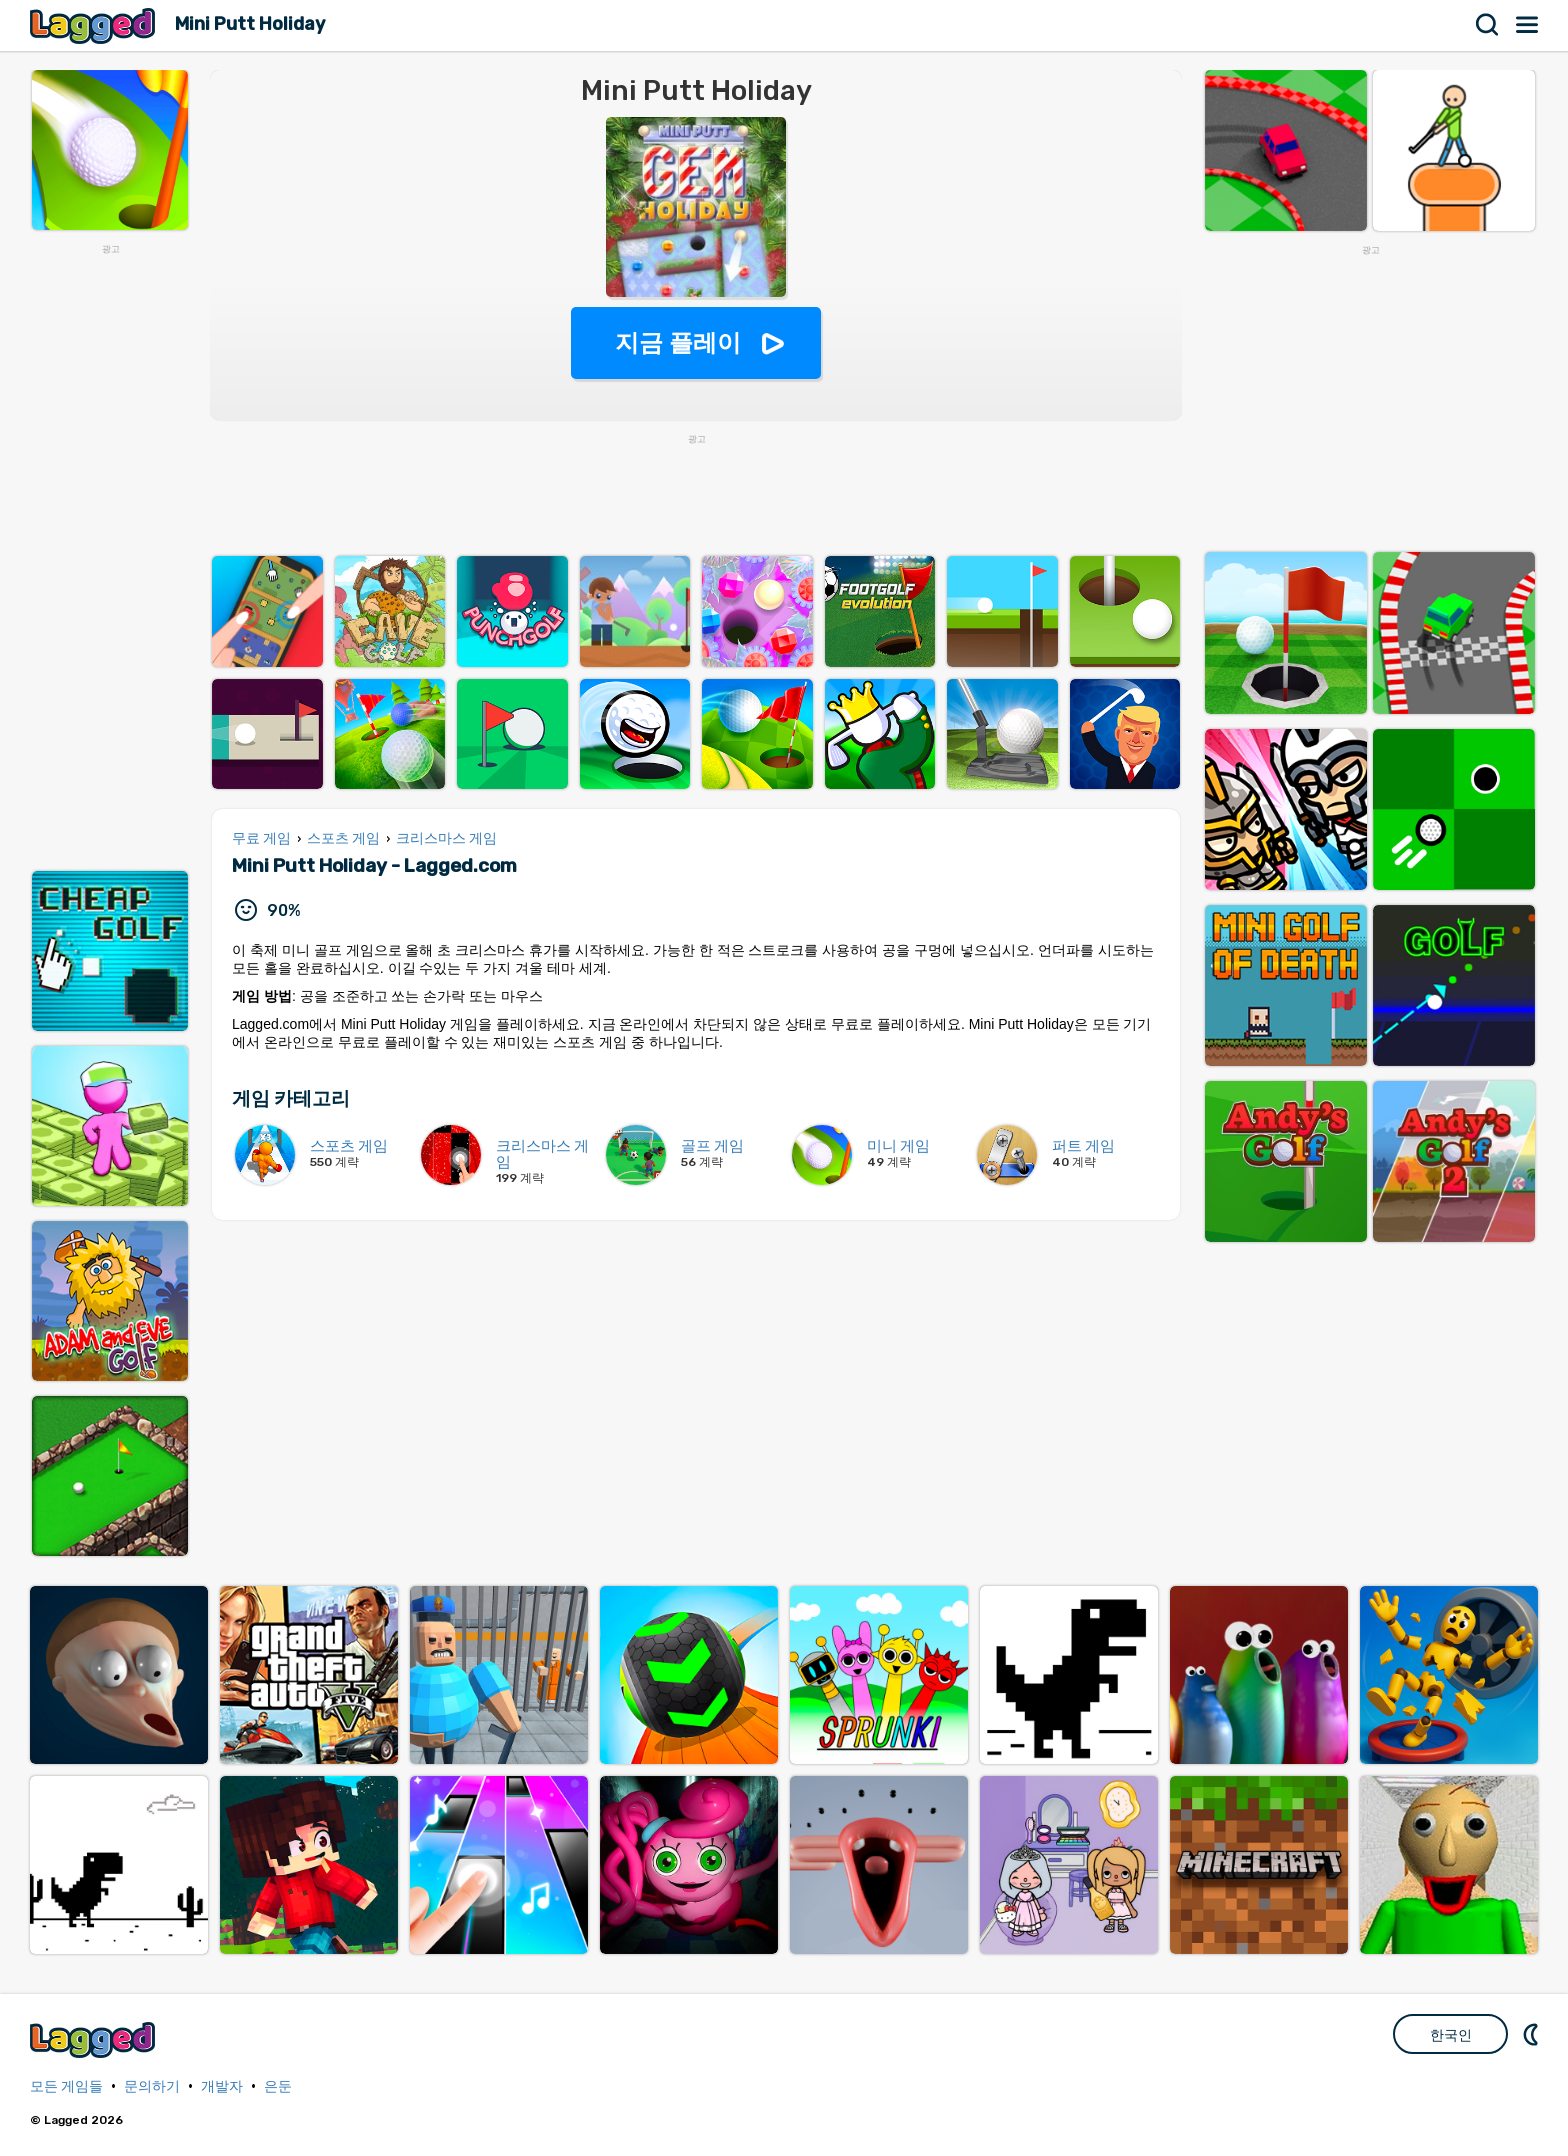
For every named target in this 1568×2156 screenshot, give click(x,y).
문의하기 (152, 2086)
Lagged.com (95, 2039)
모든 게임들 (66, 2086)
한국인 (1451, 2035)
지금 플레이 (678, 342)
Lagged (95, 25)
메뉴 (1528, 25)
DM (1533, 2034)
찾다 (1488, 25)
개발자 (222, 2086)
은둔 (278, 2086)
